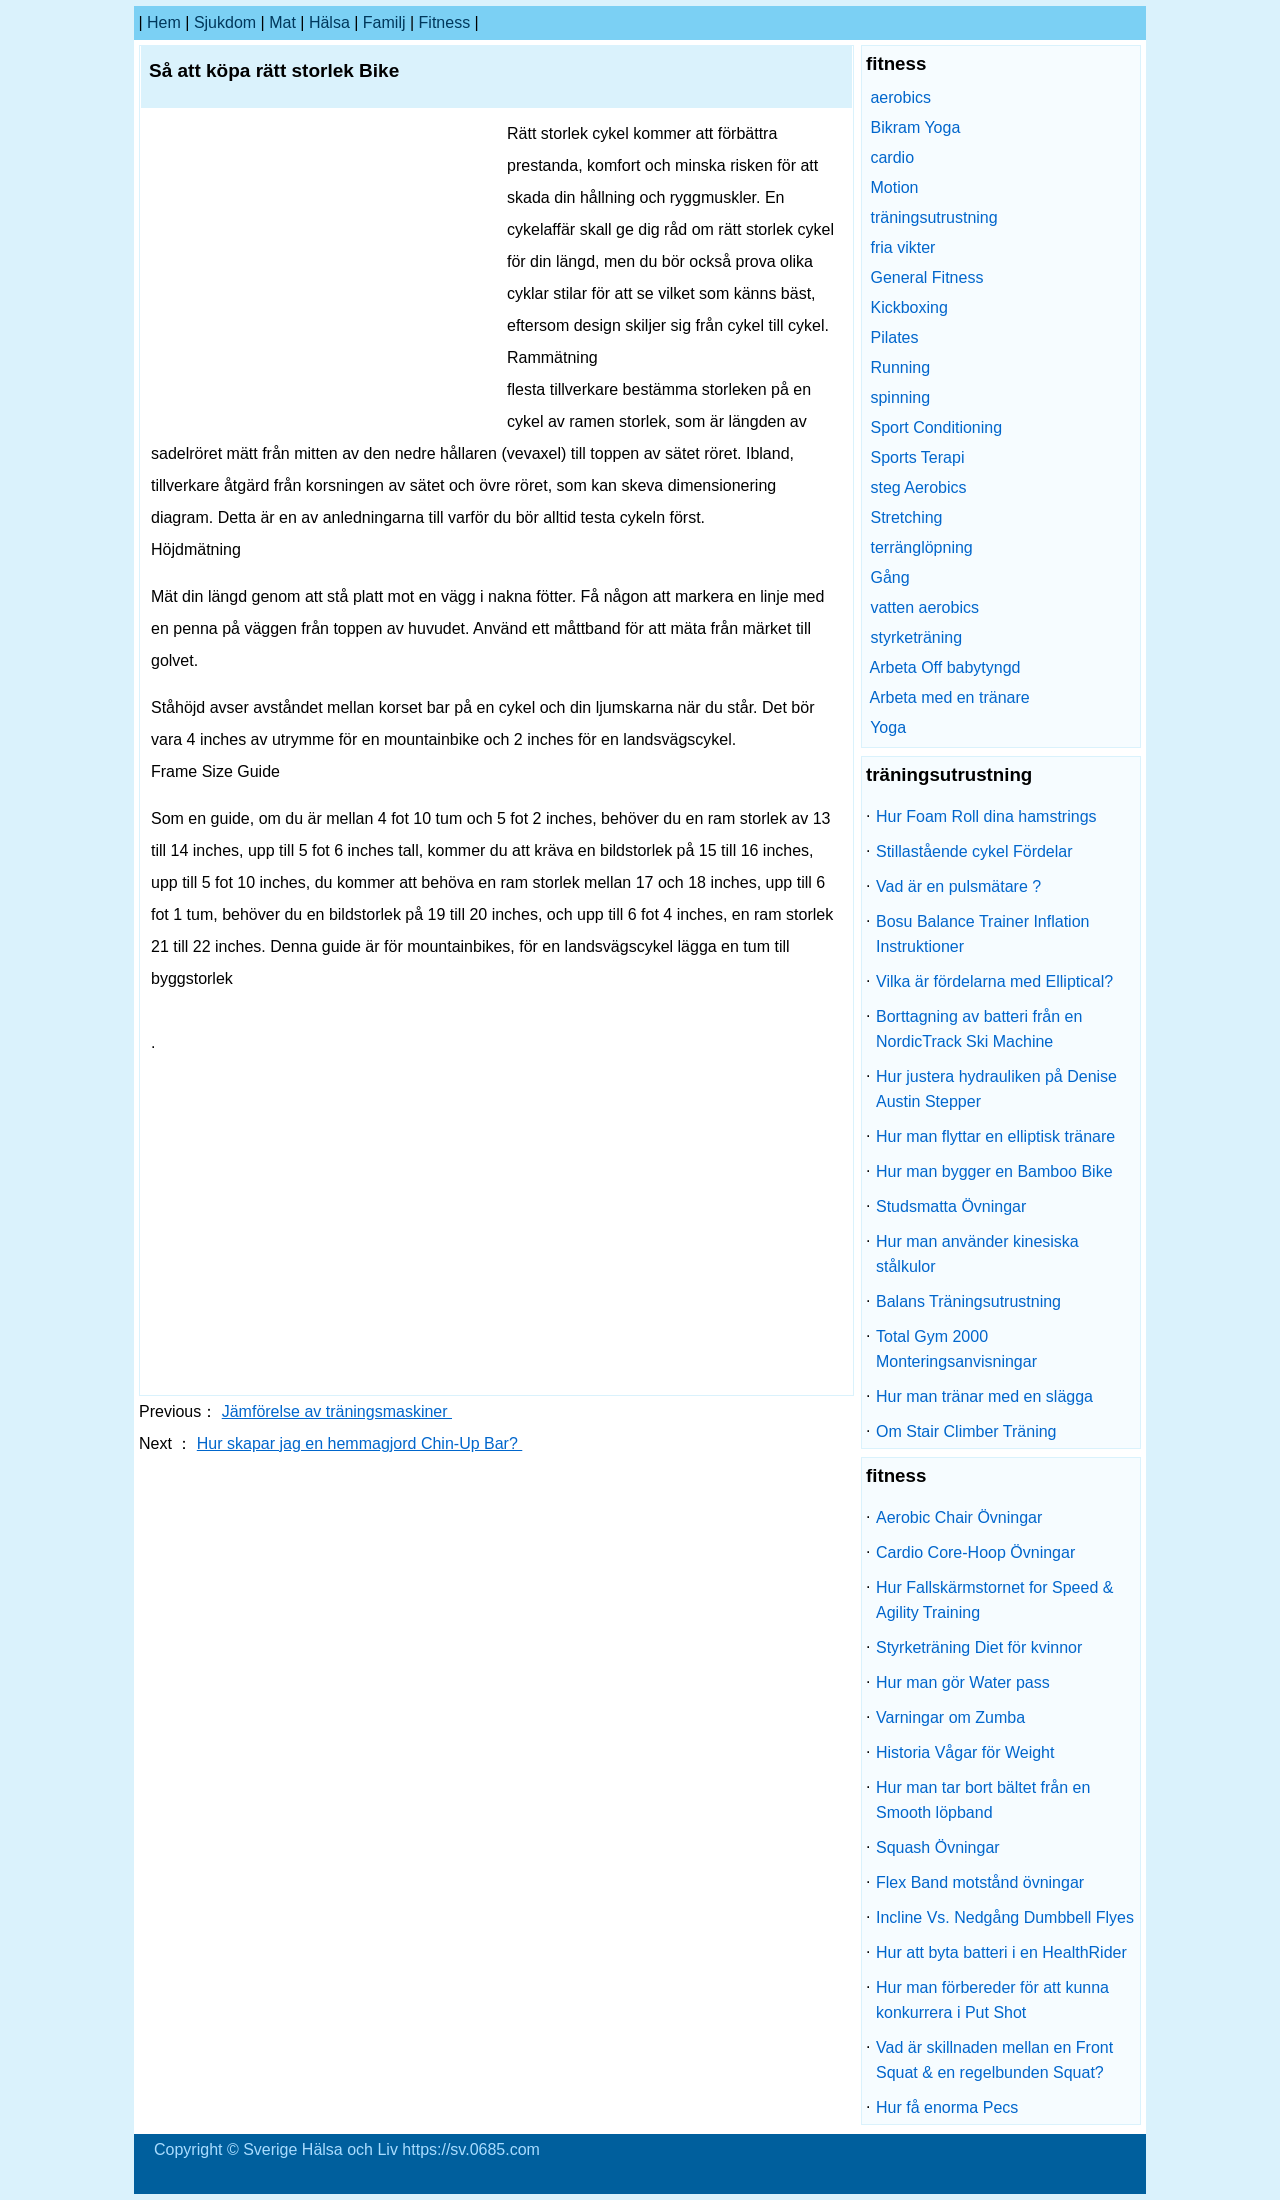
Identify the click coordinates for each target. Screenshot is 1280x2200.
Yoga (888, 727)
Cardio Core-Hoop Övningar (975, 1552)
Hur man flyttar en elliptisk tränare (995, 1136)
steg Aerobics (918, 487)
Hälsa (329, 22)
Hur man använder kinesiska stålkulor (977, 1254)
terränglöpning (921, 547)
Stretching (906, 517)
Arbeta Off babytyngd (945, 667)
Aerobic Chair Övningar (959, 1517)
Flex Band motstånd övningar (980, 1882)
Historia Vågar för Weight (965, 1752)
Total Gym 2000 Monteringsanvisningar (956, 1349)
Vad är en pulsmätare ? (958, 886)
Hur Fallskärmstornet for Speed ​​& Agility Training (994, 1600)
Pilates (894, 337)
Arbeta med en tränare (950, 697)
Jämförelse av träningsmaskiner (337, 1411)
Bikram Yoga (915, 127)
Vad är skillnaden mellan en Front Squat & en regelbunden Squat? (994, 2060)
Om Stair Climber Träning (966, 1431)
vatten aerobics (924, 607)
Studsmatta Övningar (951, 1206)
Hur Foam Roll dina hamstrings (986, 816)
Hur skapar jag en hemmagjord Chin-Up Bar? (359, 1443)
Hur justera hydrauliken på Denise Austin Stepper (996, 1089)
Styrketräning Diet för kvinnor (979, 1647)
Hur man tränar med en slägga (984, 1396)
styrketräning (916, 637)
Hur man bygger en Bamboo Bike (994, 1171)
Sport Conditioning (936, 427)
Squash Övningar (938, 1847)
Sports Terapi (917, 457)
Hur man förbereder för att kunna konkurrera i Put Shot (992, 2000)
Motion (894, 187)
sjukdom (225, 22)
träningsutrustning (933, 217)
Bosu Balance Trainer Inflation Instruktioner (982, 934)
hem (164, 22)
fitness (445, 22)
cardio (892, 157)
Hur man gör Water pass (963, 1682)
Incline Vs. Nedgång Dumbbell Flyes (1005, 1917)
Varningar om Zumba (950, 1717)
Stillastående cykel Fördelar (974, 851)
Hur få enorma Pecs (947, 2107)
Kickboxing (908, 307)
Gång (889, 577)
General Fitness (926, 277)
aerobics (900, 97)
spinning (900, 397)
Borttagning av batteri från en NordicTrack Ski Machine (979, 1029)
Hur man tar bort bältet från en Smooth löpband (983, 1800)
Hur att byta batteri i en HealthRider (1001, 1952)
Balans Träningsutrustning (968, 1301)
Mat (282, 22)
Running (900, 367)
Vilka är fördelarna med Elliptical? (994, 981)
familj (384, 22)
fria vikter (902, 247)
